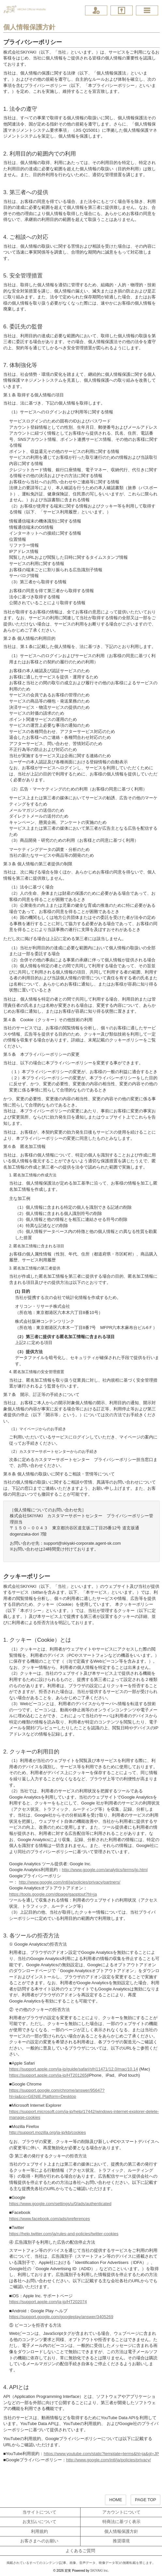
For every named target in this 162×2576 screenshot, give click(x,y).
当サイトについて (39, 2512)
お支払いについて (39, 2521)
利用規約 (39, 2531)
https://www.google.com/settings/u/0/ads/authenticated (60, 2203)
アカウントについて (121, 2512)
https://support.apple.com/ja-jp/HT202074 (48, 2301)
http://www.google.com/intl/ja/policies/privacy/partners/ (69, 1882)
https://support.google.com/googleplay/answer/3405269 (61, 2316)
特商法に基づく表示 (121, 2521)
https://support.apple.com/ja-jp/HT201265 (48, 2075)
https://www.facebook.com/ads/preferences (49, 2218)
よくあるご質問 (80, 2550)
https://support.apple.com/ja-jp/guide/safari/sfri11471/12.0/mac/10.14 (73, 2069)
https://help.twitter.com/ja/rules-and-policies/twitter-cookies (63, 2233)
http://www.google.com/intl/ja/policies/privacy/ (108, 2459)
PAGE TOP (145, 2499)
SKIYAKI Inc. (99, 2570)
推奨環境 (121, 2540)
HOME (115, 2499)
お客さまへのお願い (39, 2540)
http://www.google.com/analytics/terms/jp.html (105, 1869)
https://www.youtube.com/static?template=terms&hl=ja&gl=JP (101, 2453)
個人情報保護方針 (121, 2531)
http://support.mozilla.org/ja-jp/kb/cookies (47, 2132)
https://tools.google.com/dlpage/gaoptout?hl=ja (53, 1894)
